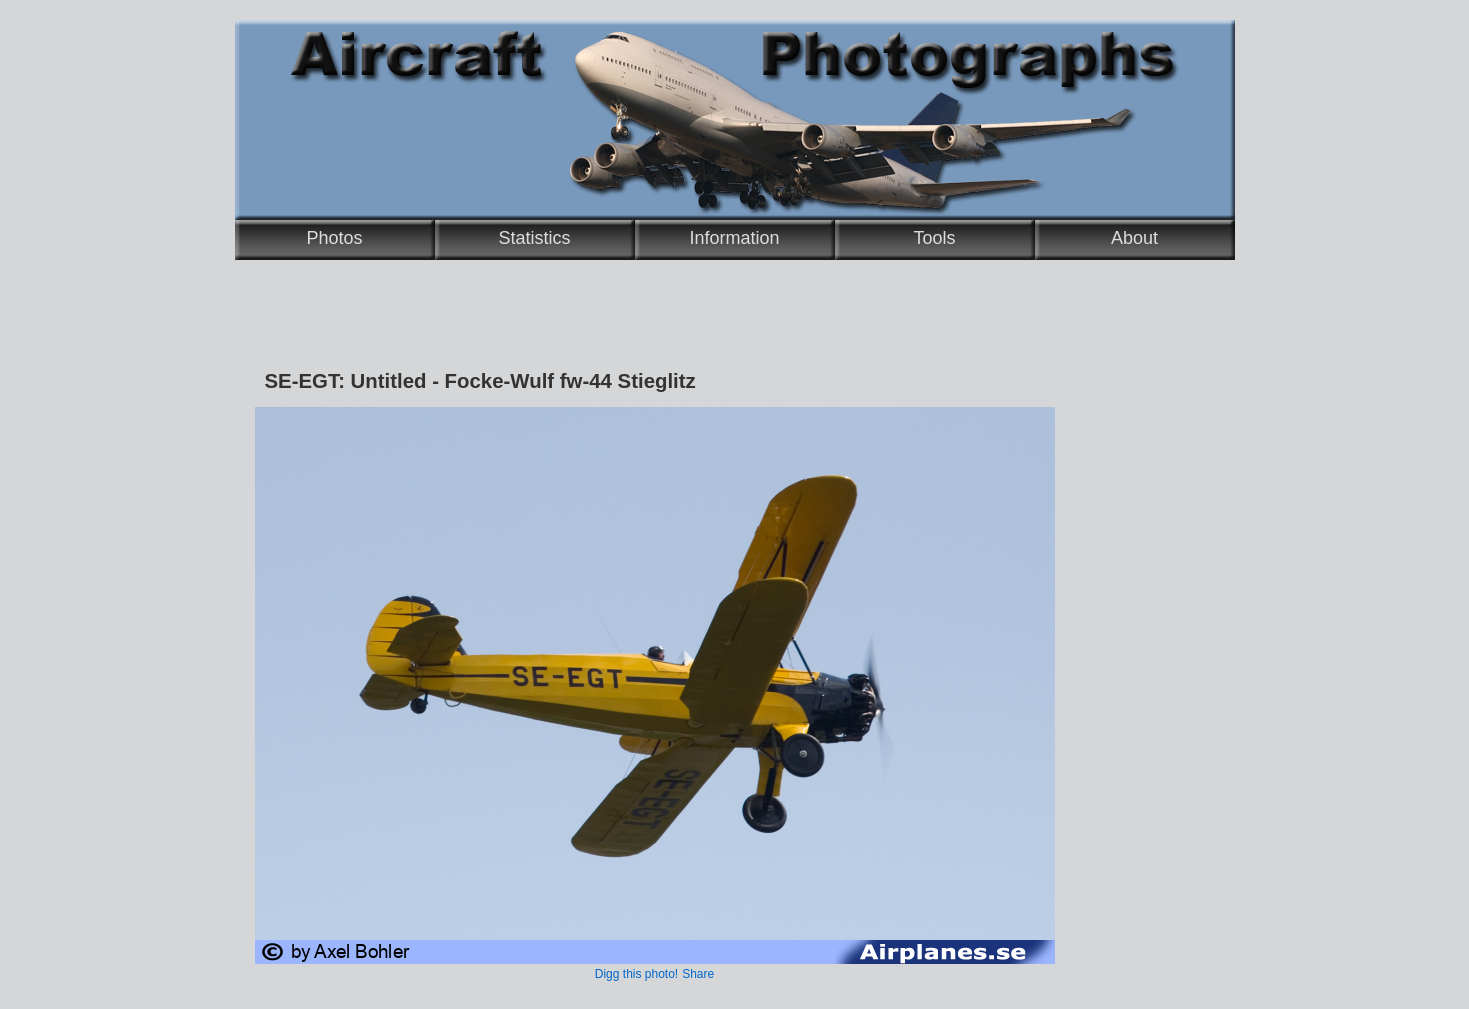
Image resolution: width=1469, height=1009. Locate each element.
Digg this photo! (636, 974)
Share (698, 974)
